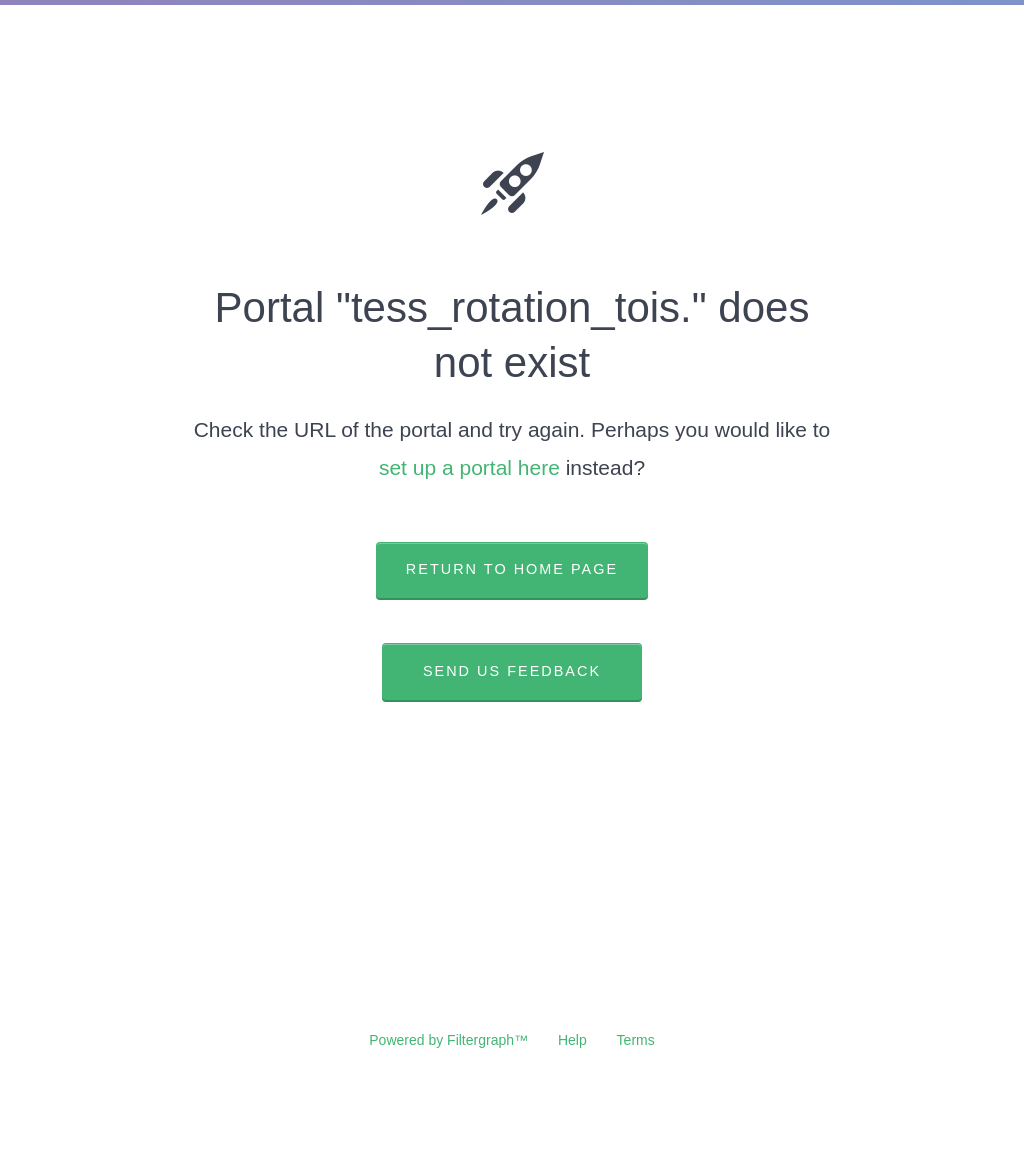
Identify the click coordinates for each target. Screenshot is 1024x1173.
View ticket (512, 768)
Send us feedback (512, 671)
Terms (636, 1040)
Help (572, 1040)
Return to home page (512, 569)
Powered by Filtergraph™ (448, 1040)
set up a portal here (469, 467)
